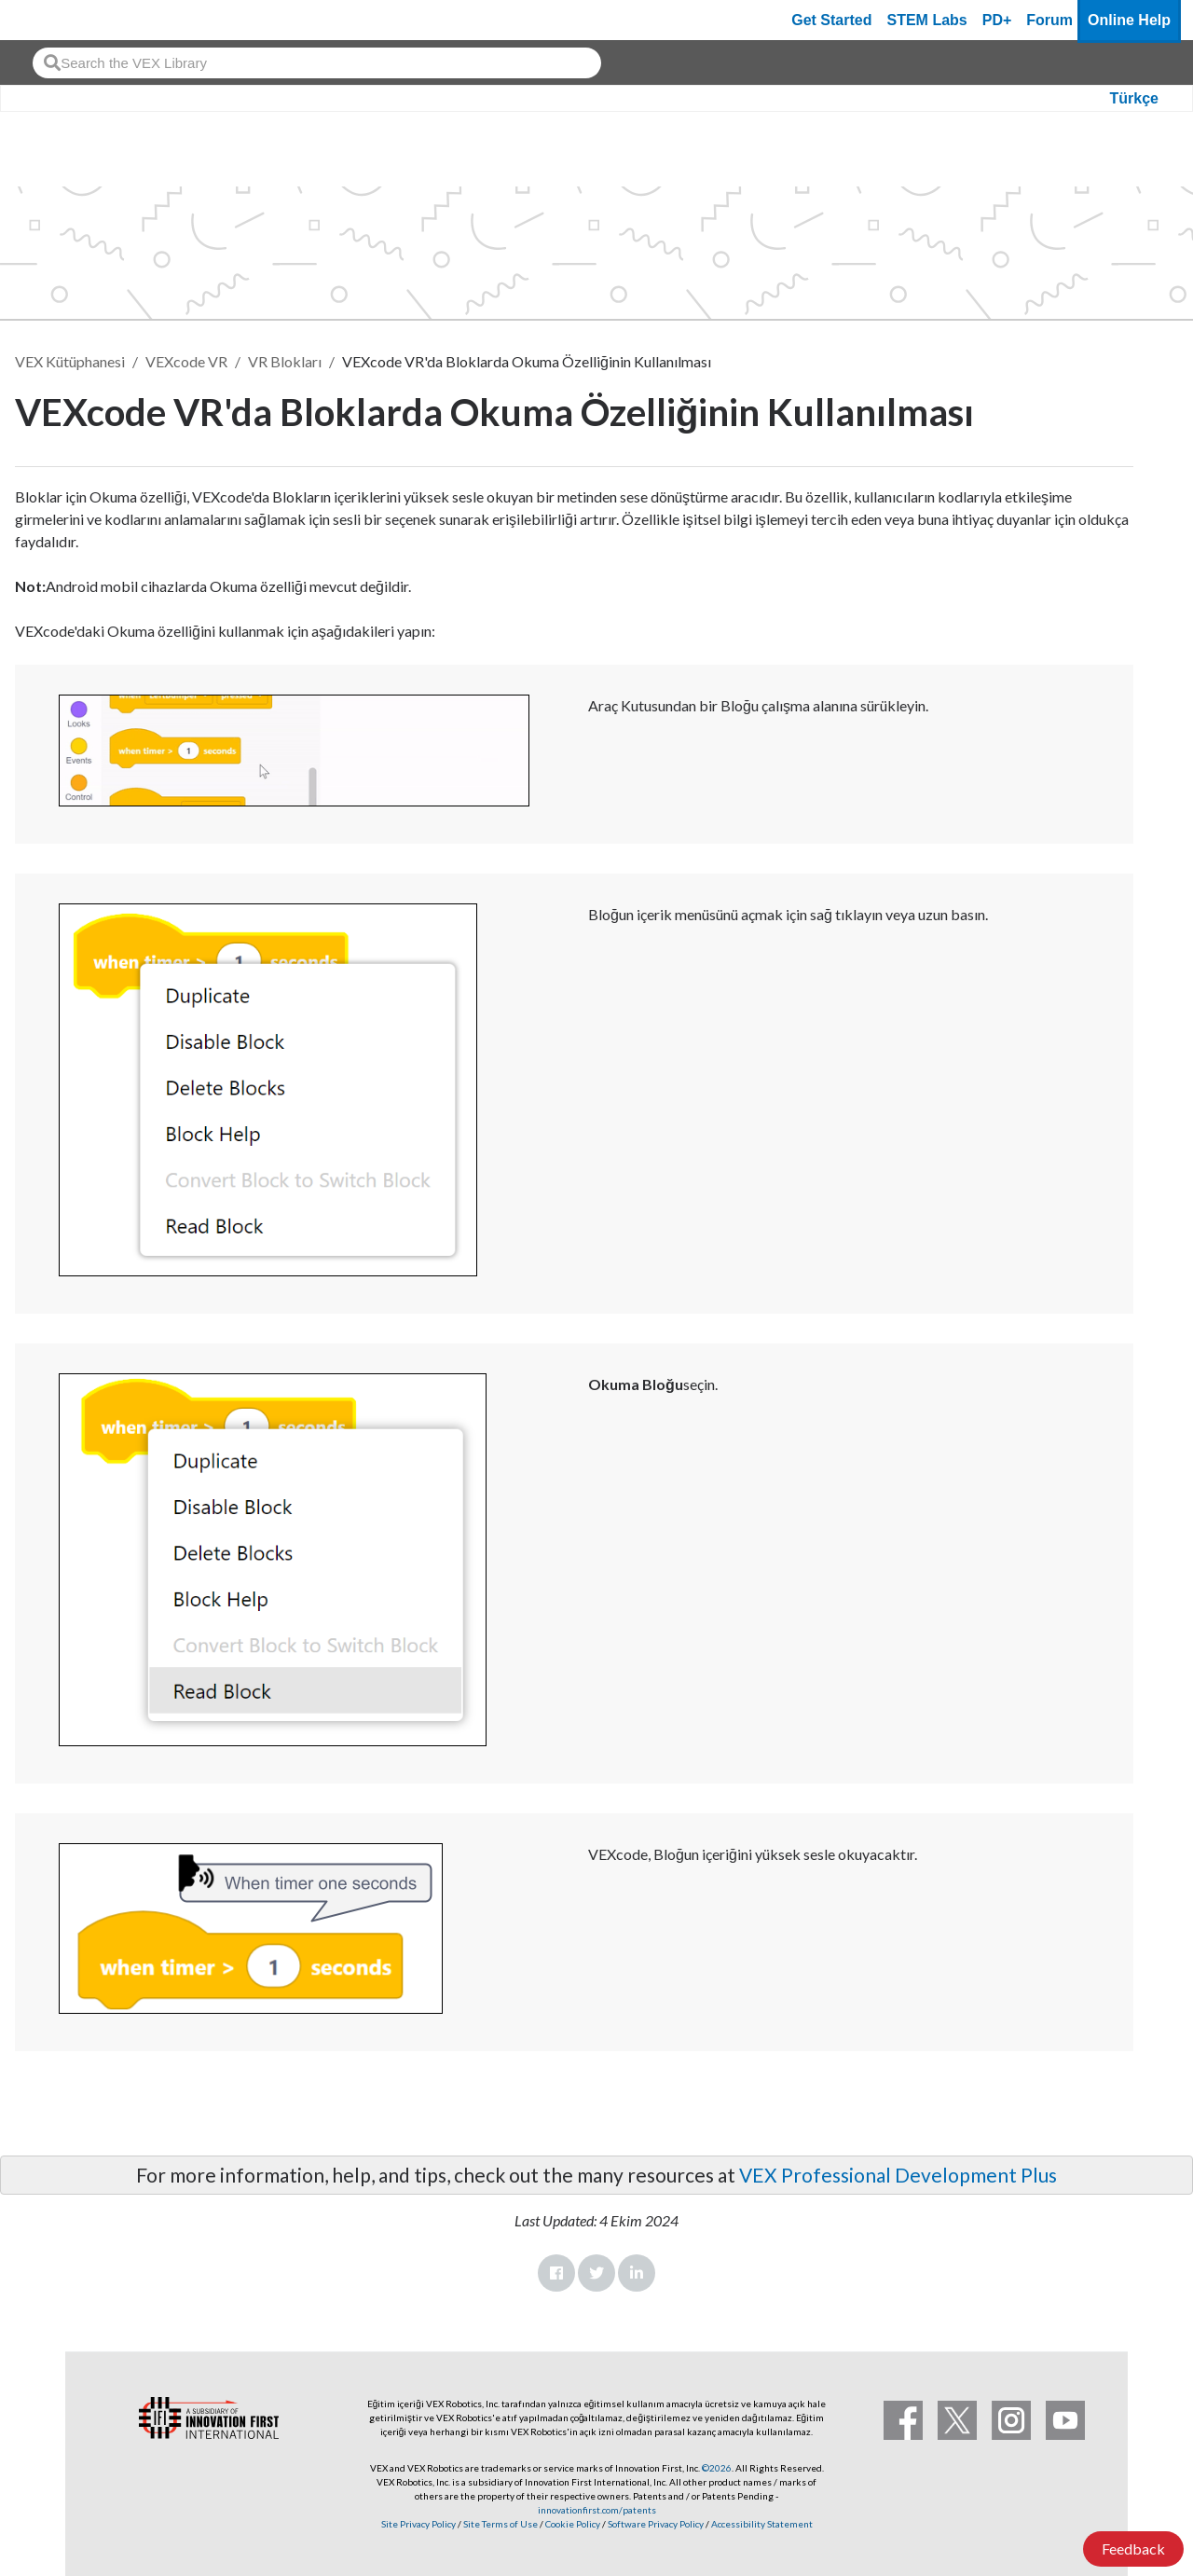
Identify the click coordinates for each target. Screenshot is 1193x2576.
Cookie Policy (572, 2523)
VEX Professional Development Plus (898, 2174)
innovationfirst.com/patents (597, 2509)
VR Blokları (285, 361)
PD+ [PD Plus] (997, 20)
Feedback (1133, 2548)
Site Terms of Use (499, 2523)
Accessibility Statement (762, 2523)
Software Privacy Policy (656, 2523)
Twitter (596, 2273)
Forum (1049, 20)
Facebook (556, 2273)
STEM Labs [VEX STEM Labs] (927, 20)
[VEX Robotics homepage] (50, 20)
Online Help (1129, 20)
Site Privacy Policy (418, 2523)
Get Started (831, 20)
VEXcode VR (186, 361)
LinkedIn (636, 2273)
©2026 (717, 2467)
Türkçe (1134, 98)
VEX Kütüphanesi (70, 361)
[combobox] (317, 63)
